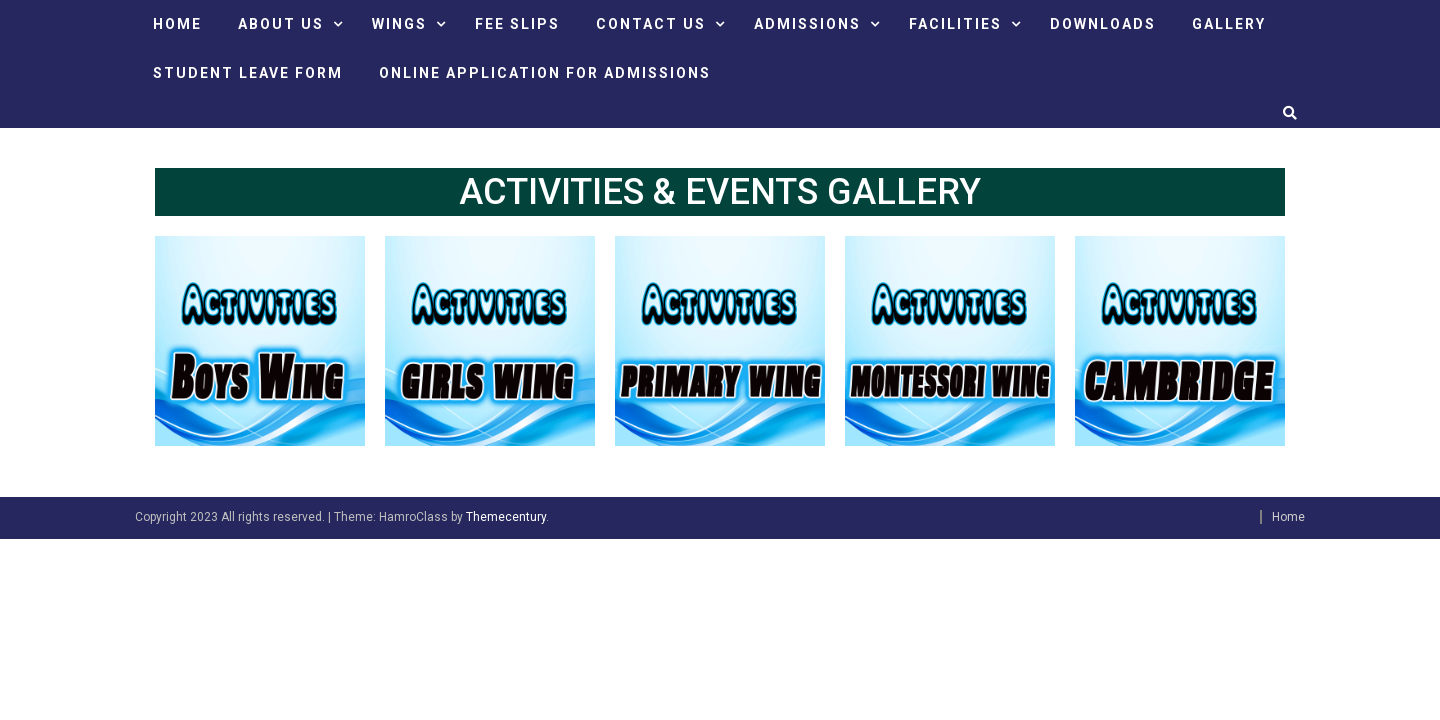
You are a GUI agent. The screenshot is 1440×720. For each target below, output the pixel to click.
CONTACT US (651, 24)
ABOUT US (281, 24)
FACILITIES (955, 24)
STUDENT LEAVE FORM (248, 73)
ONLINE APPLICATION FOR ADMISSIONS (545, 73)
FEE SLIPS (517, 24)
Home (1288, 517)
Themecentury (506, 517)
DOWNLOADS (1103, 24)
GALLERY (1229, 24)
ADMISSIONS (807, 24)
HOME (177, 24)
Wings (399, 24)
